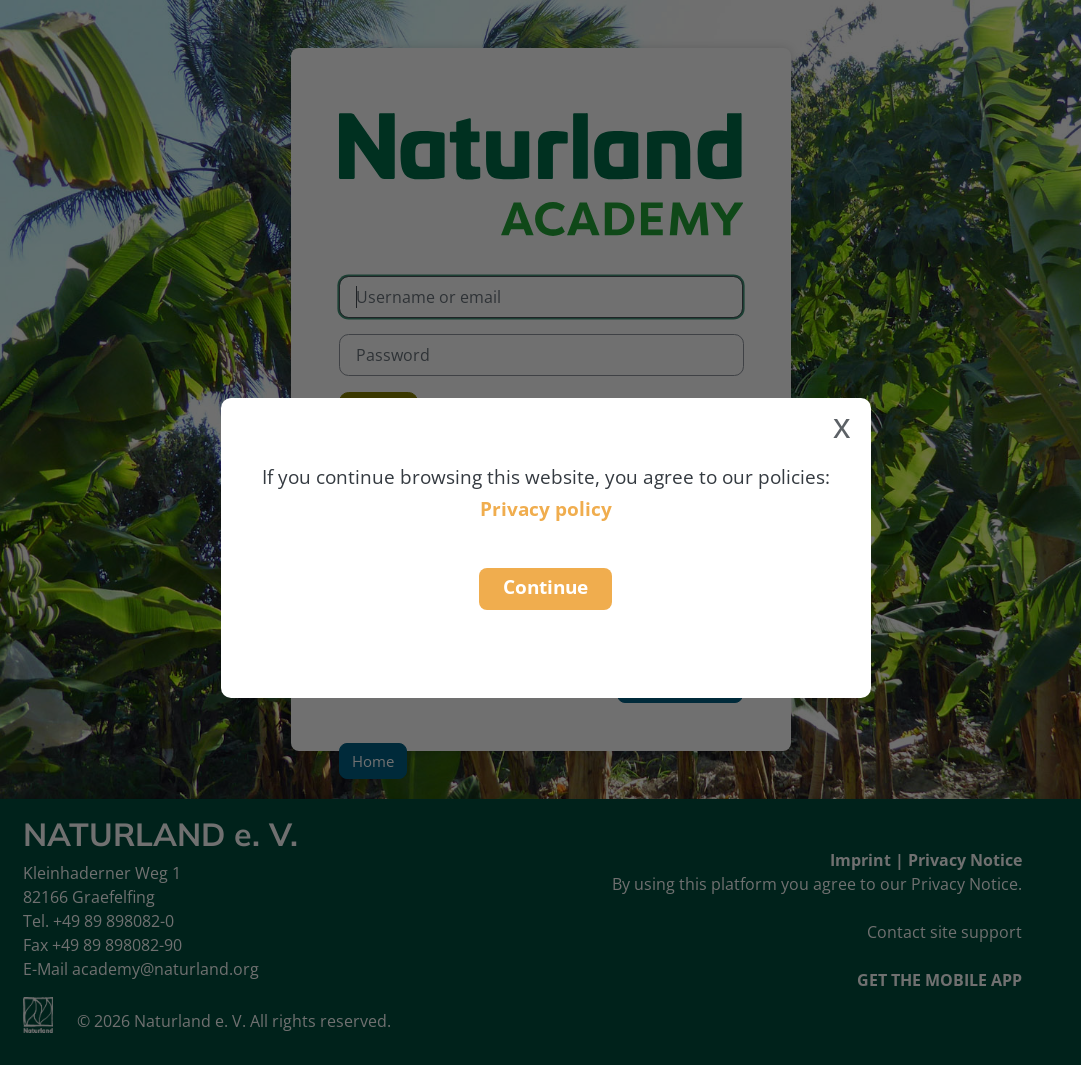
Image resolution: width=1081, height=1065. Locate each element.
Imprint (860, 860)
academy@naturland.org (165, 969)
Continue (545, 586)
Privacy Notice (965, 860)
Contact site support (944, 932)
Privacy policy (546, 508)
